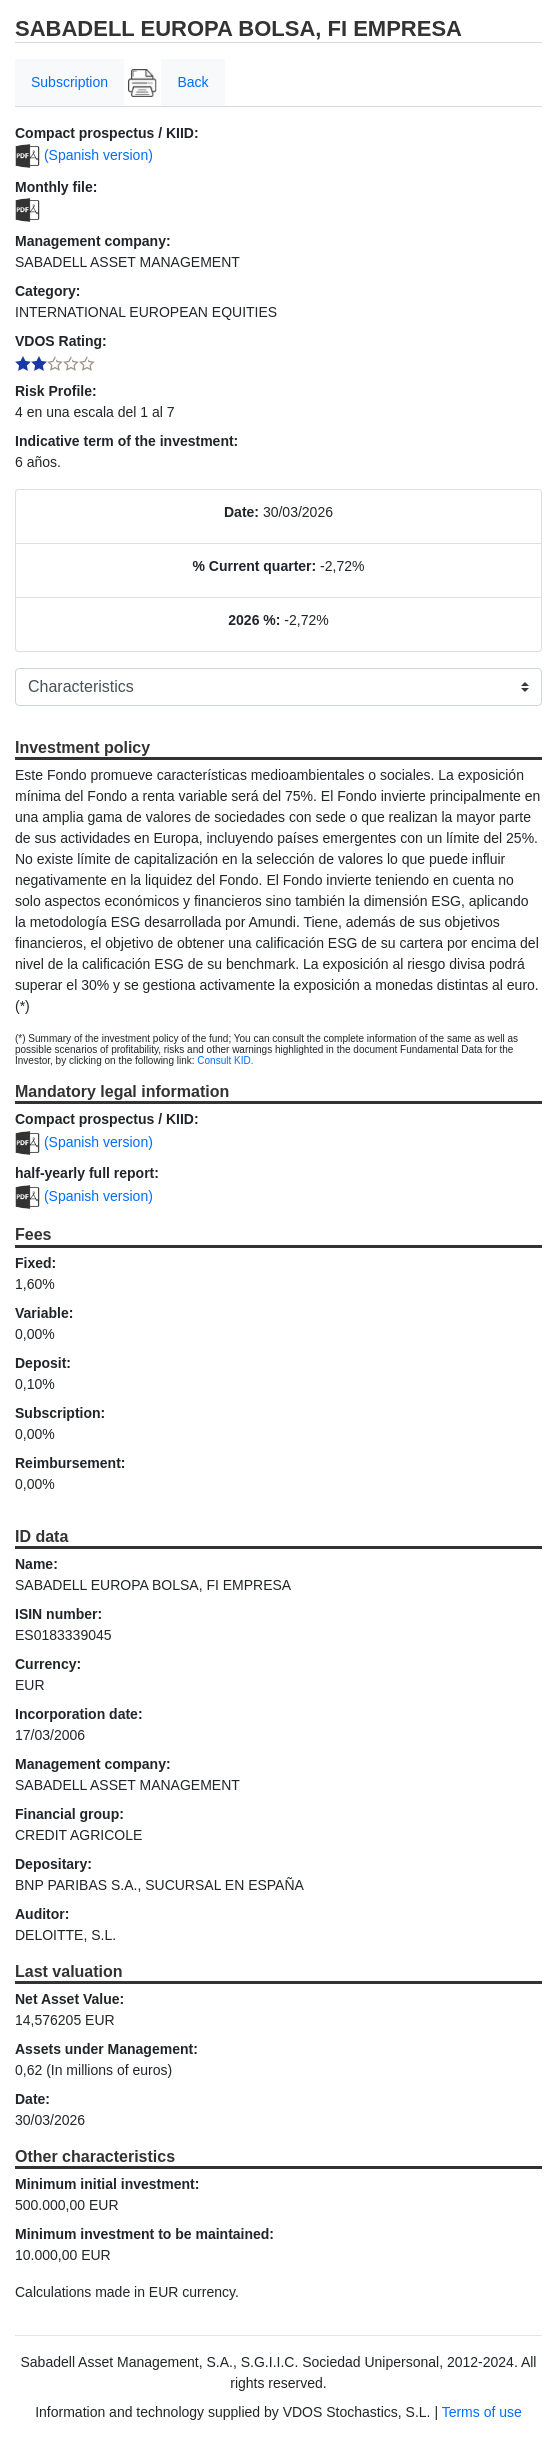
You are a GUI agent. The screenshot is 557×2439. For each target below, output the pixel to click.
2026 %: (254, 620)
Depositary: (53, 1864)
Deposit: (43, 1363)
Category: (47, 291)
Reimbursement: (70, 1463)
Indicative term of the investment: (126, 441)
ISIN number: (58, 1614)
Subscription (69, 82)
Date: (241, 512)
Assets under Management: (106, 2049)
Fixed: (35, 1263)
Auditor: (42, 1914)
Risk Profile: (56, 391)
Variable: (44, 1313)
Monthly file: (56, 187)
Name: (36, 1564)
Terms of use (482, 2412)
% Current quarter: (255, 566)
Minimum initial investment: (107, 2184)
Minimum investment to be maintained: (144, 2234)
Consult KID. (225, 1060)
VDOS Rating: (61, 341)
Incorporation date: (79, 1714)
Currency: (48, 1664)
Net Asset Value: (69, 1999)
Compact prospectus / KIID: (107, 133)
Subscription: (60, 1413)
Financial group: (69, 1814)
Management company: (93, 241)
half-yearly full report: (87, 1173)
